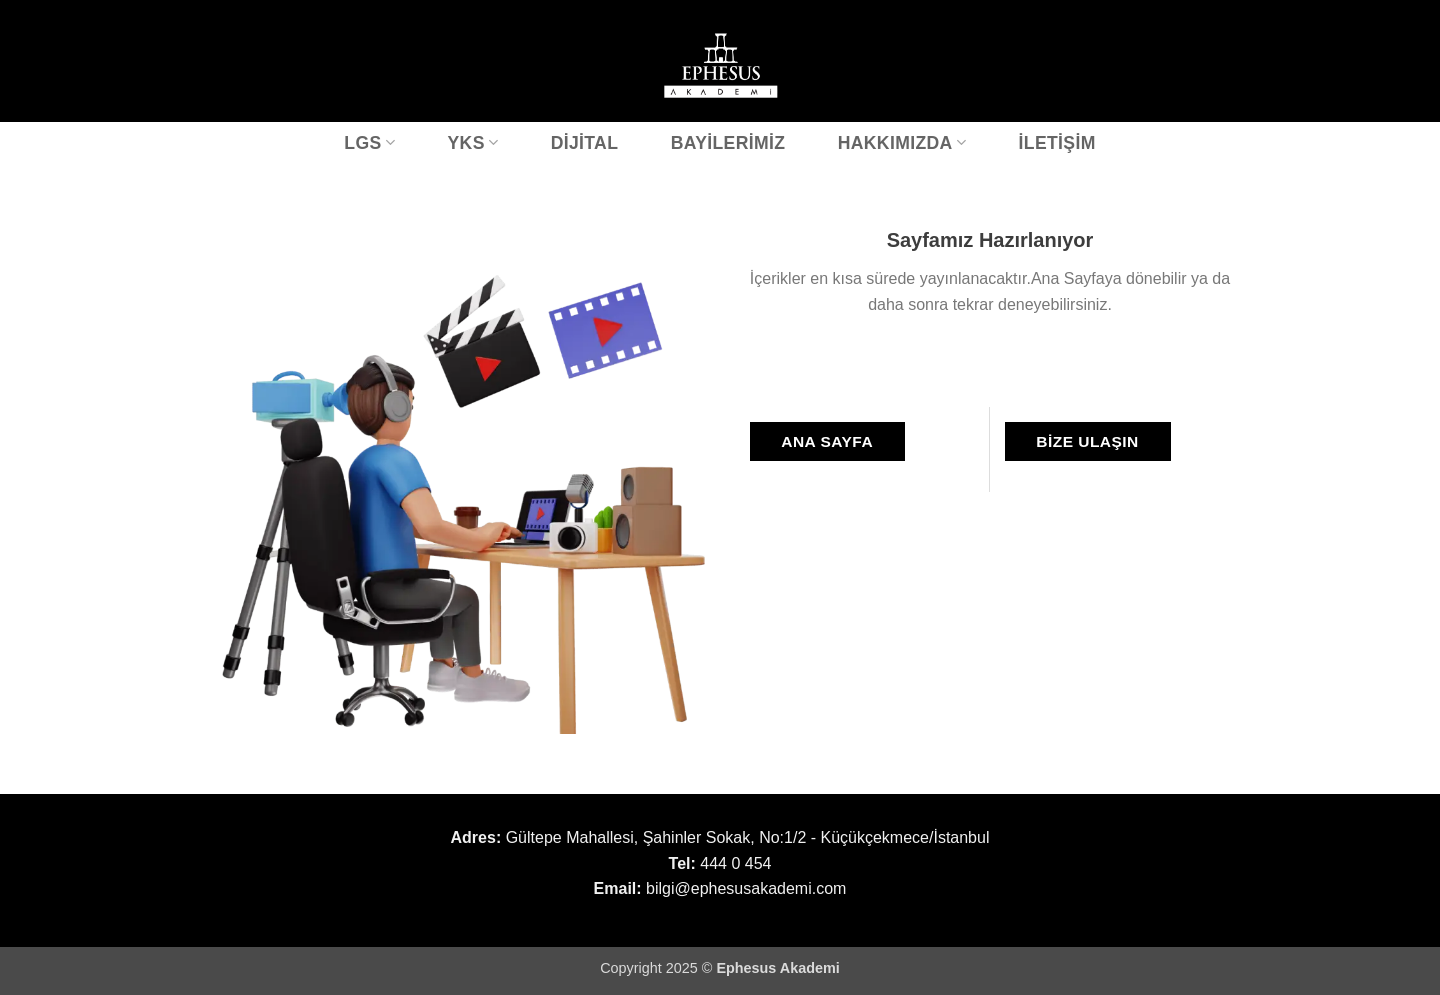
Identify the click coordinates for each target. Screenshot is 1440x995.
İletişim (1057, 143)
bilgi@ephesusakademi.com (746, 888)
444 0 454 (735, 863)
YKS (472, 143)
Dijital (585, 143)
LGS (369, 143)
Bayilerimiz (728, 143)
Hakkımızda (902, 143)
